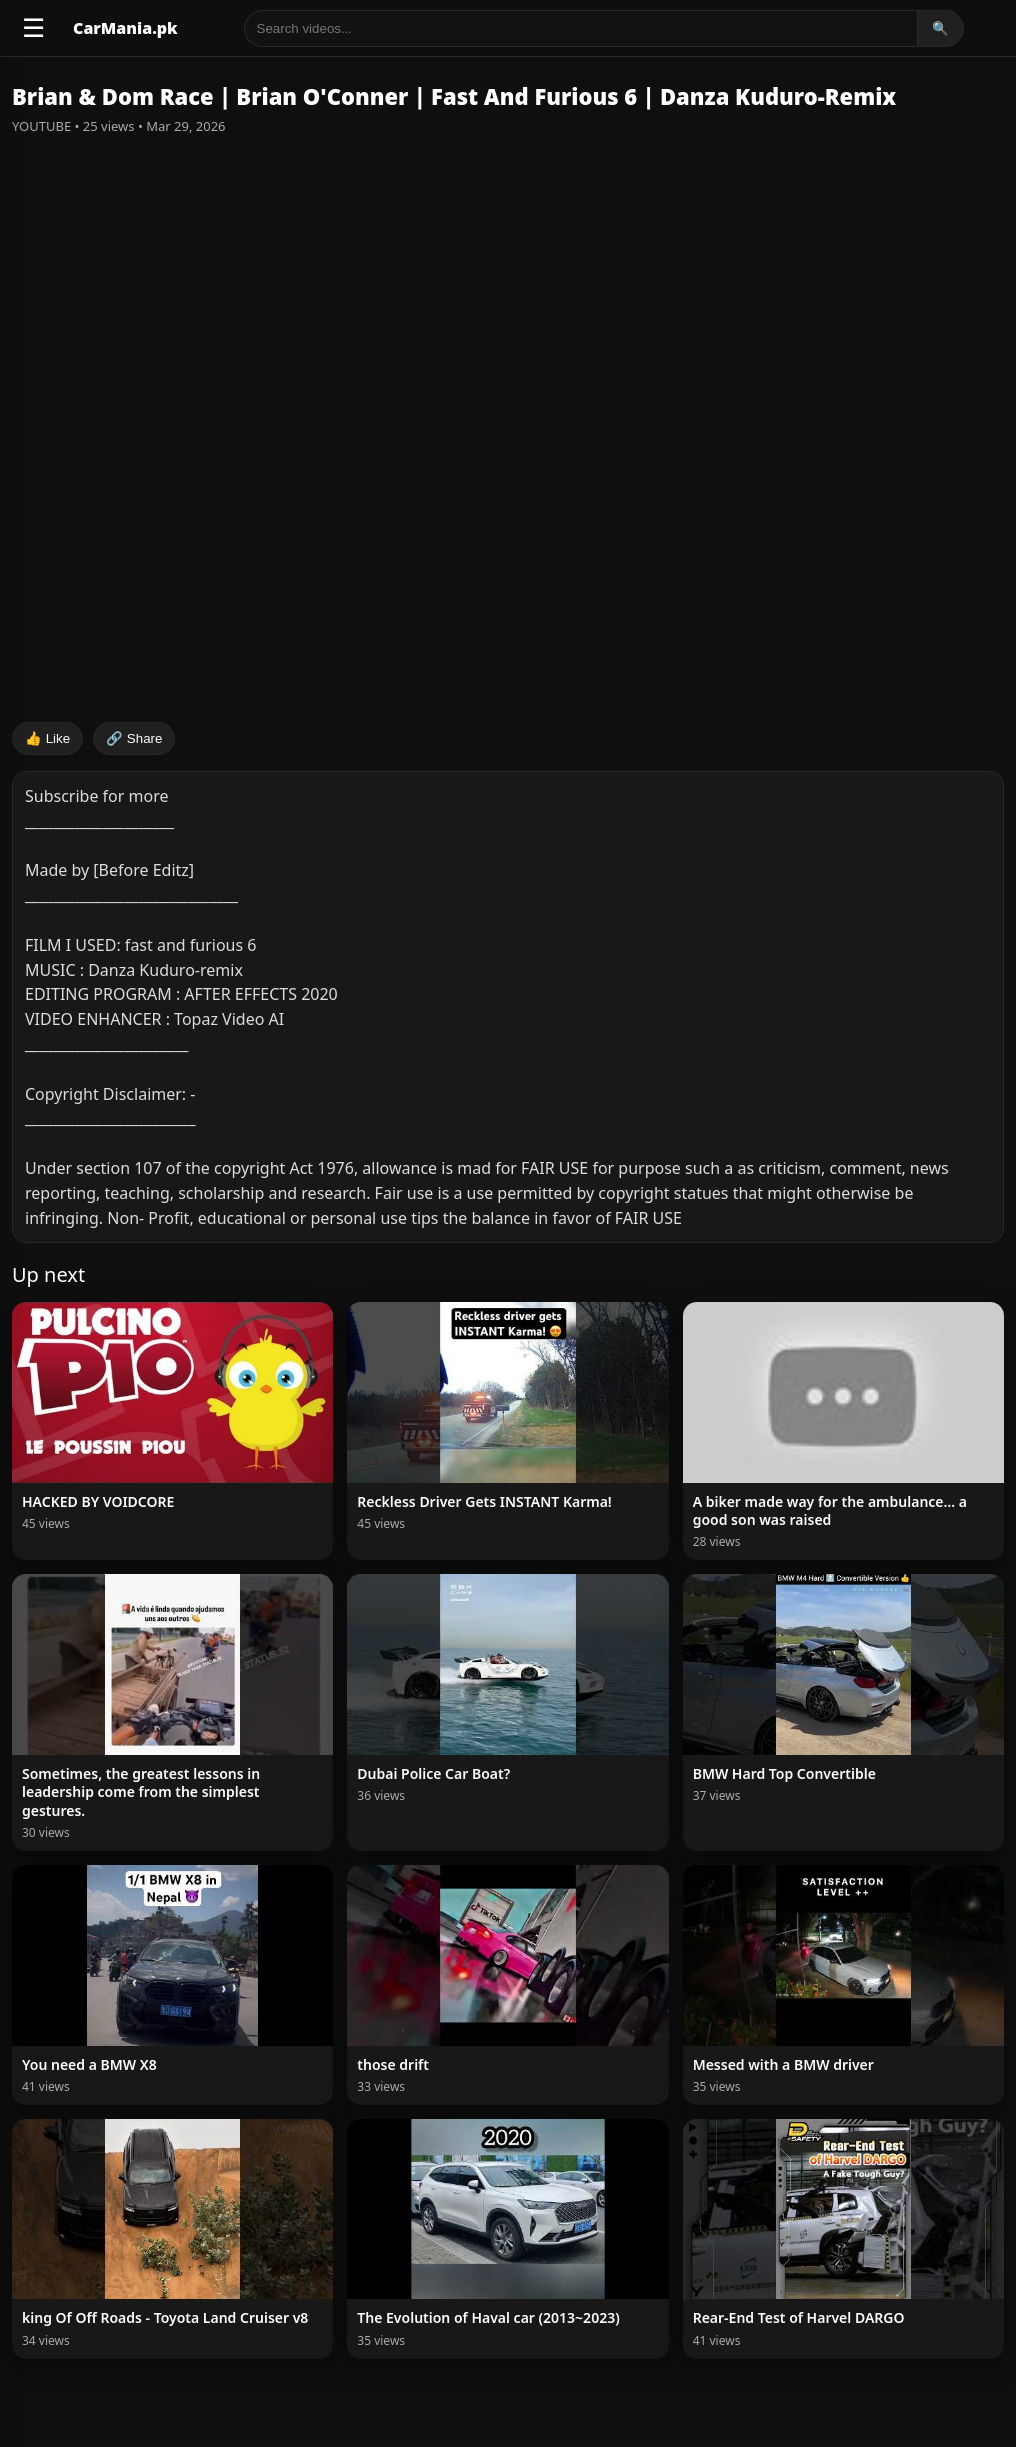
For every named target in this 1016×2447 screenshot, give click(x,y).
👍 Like (47, 738)
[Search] (580, 28)
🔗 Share (134, 738)
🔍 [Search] (940, 28)
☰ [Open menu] (33, 28)
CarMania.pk (125, 28)
